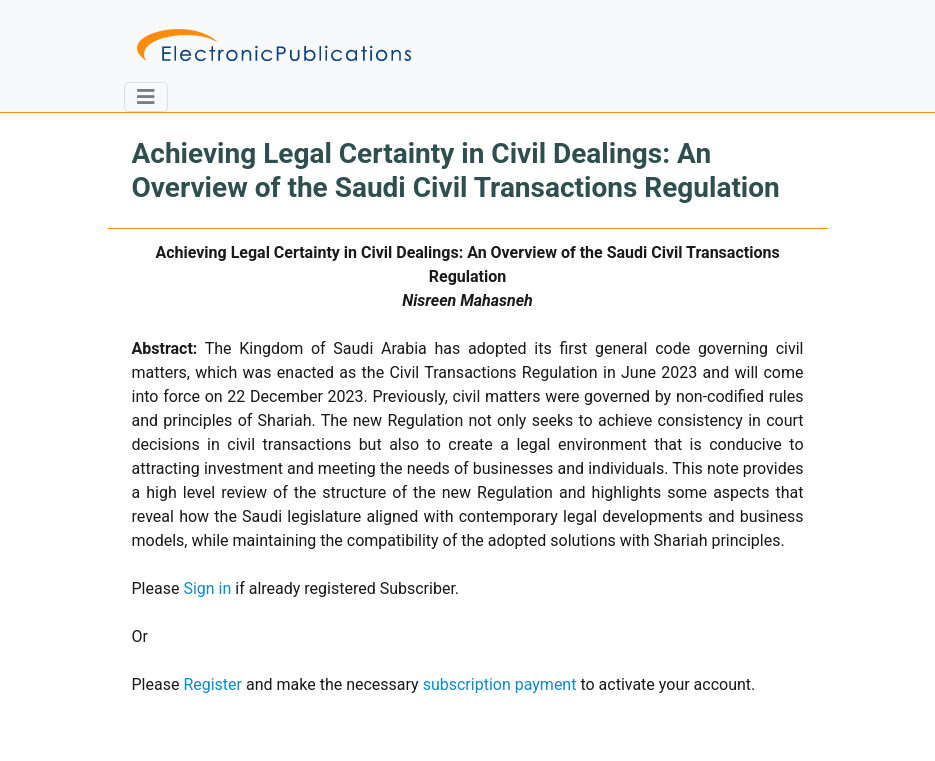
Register (212, 684)
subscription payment (500, 684)
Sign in (207, 588)
